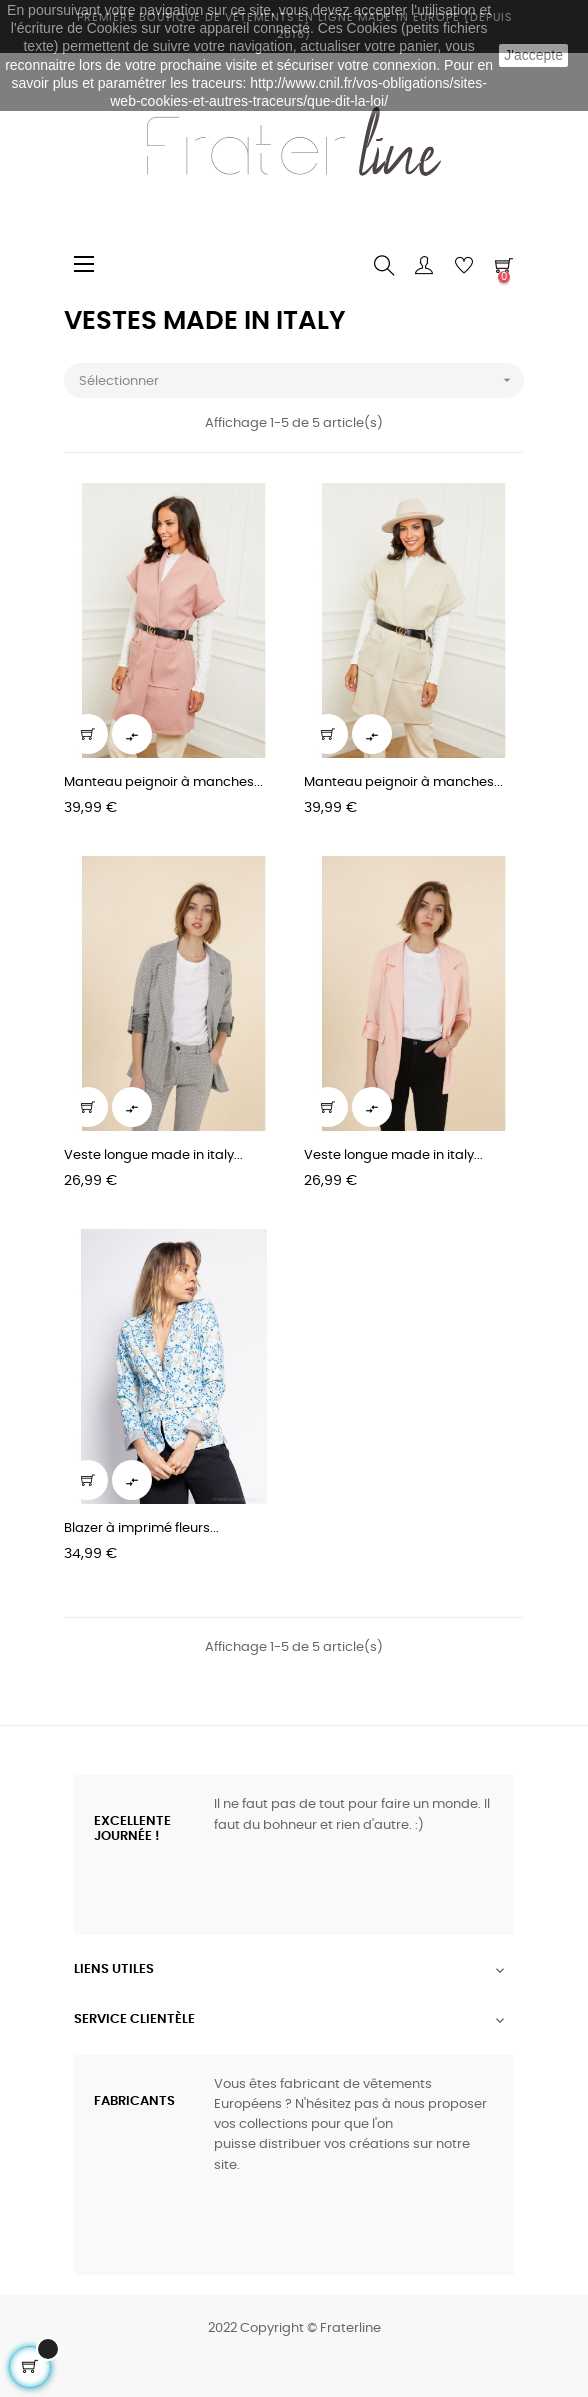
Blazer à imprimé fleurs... (141, 1528)
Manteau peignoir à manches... (163, 782)
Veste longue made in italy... (153, 1155)
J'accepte (533, 55)
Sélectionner (301, 380)
